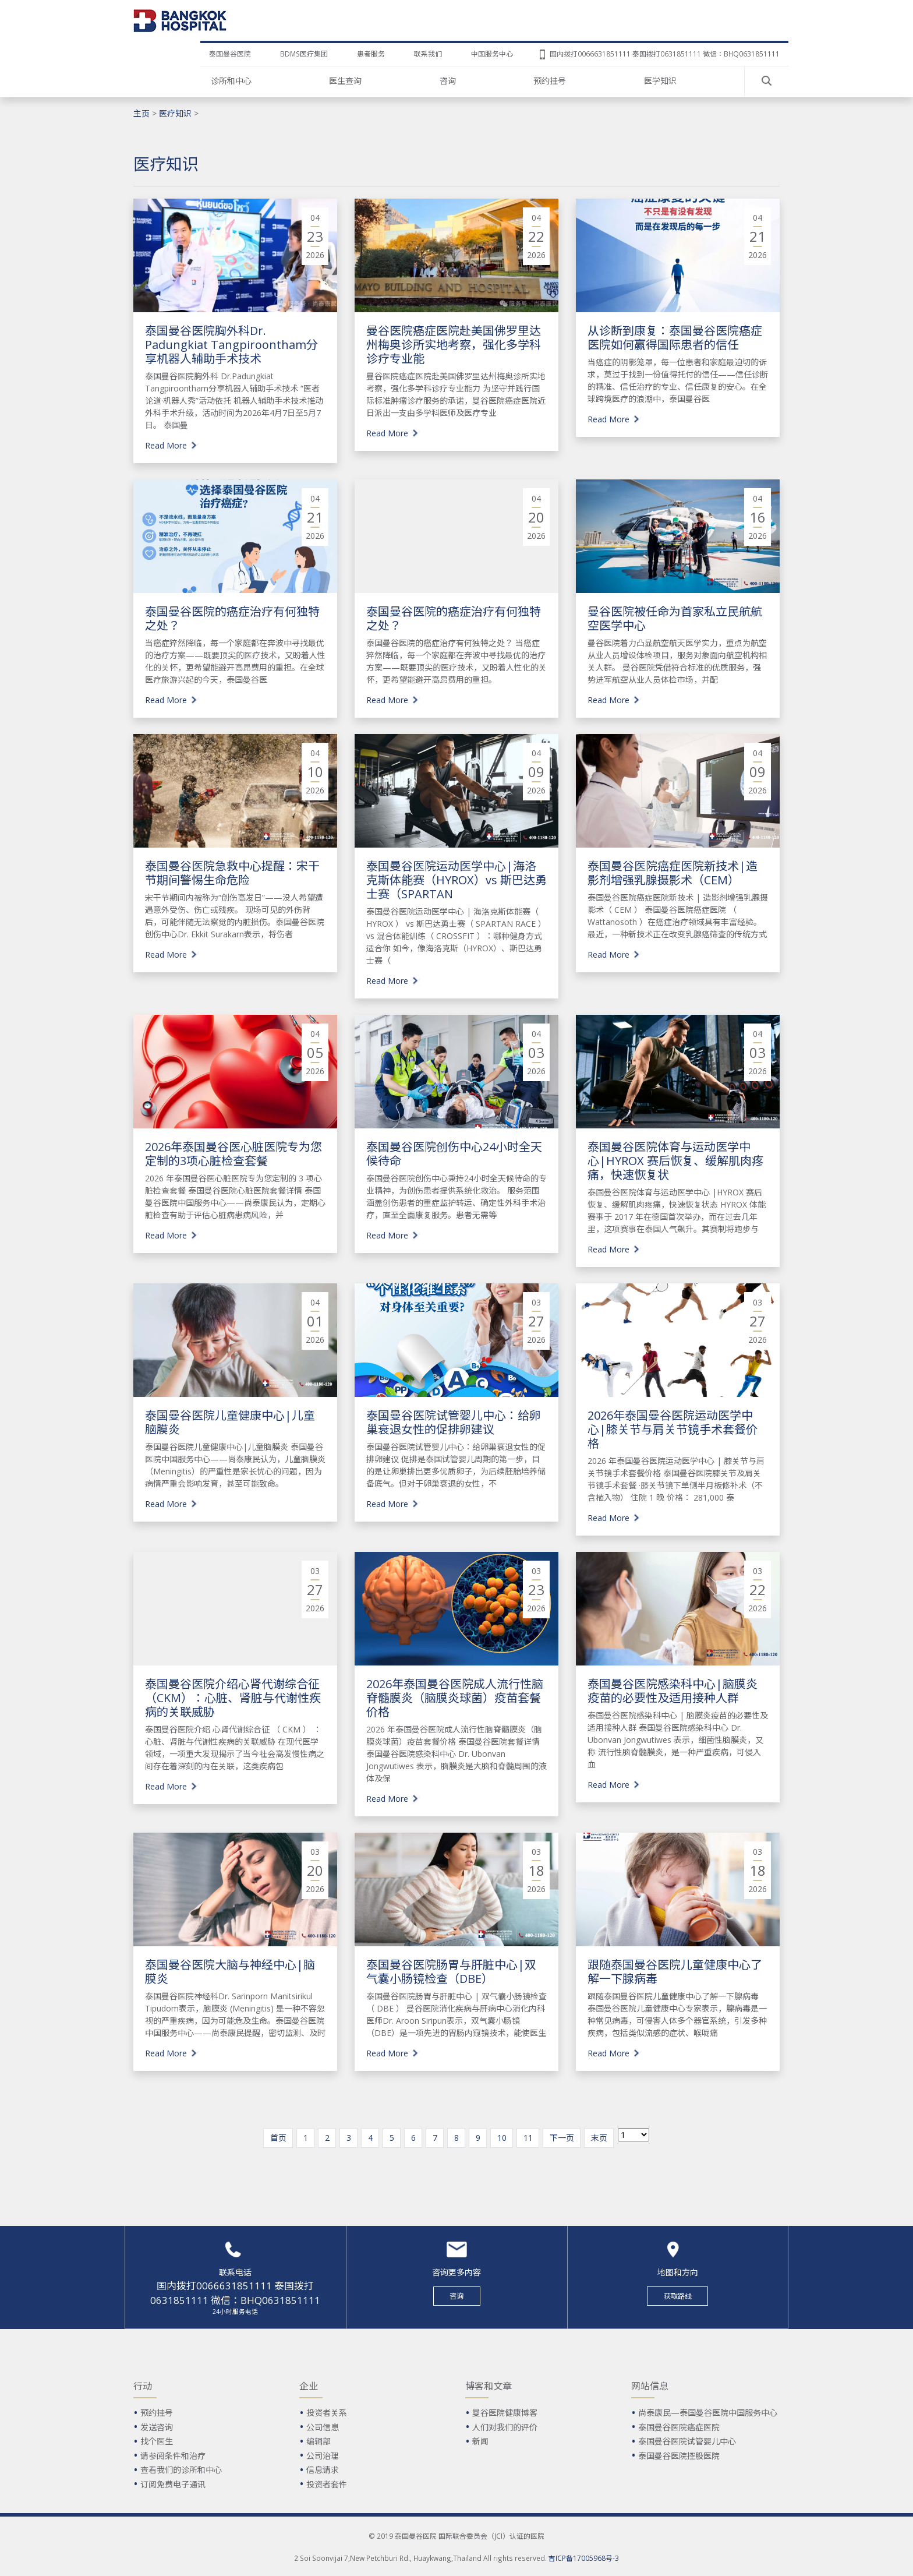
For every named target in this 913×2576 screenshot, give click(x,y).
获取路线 (678, 2296)
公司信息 (322, 2427)
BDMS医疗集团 (304, 53)
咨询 (448, 80)
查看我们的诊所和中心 (181, 2469)
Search (766, 80)
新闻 (480, 2441)
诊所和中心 (231, 80)
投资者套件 (326, 2484)
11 (528, 2137)
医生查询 (345, 80)
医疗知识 (175, 113)
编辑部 (318, 2441)
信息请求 (322, 2469)
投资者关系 (326, 2412)
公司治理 (322, 2455)
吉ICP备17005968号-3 (583, 2558)
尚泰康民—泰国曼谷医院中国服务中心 (707, 2412)
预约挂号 (549, 80)
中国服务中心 (492, 53)
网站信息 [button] (649, 2386)
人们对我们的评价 (504, 2427)
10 (502, 2137)
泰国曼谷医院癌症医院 (679, 2427)
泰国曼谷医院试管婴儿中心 (687, 2441)
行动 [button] (142, 2386)
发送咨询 (156, 2427)
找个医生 (156, 2441)
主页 (141, 113)
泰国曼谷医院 (230, 53)
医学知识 (660, 80)
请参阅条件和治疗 (173, 2455)
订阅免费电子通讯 (173, 2484)
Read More (166, 445)
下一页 (562, 2137)
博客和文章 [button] (488, 2386)
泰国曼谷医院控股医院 (679, 2455)
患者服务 (371, 53)
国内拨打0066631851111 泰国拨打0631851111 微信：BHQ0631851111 (665, 53)
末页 (599, 2137)
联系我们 (428, 53)
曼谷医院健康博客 (504, 2412)
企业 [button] (308, 2386)
